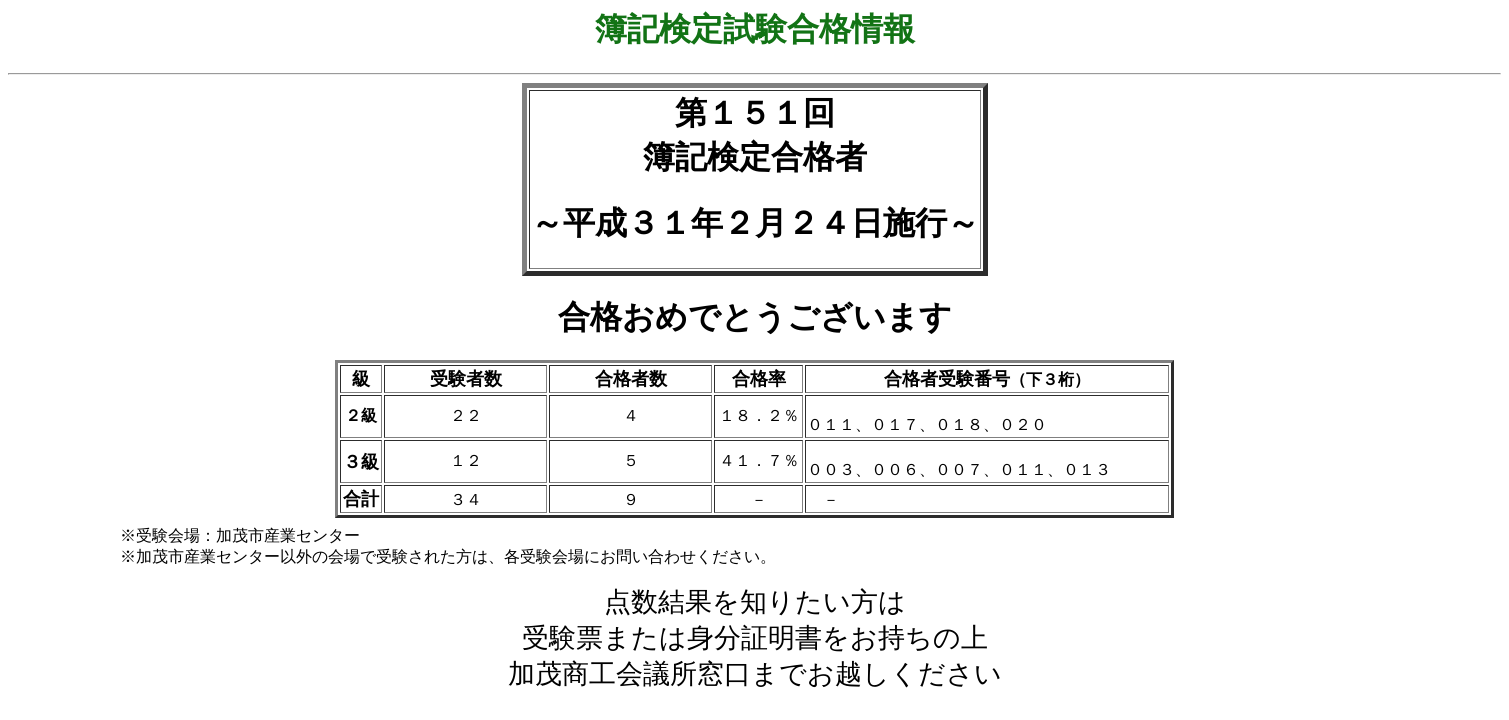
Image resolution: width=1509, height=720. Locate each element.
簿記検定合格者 (755, 157)
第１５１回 (755, 113)
